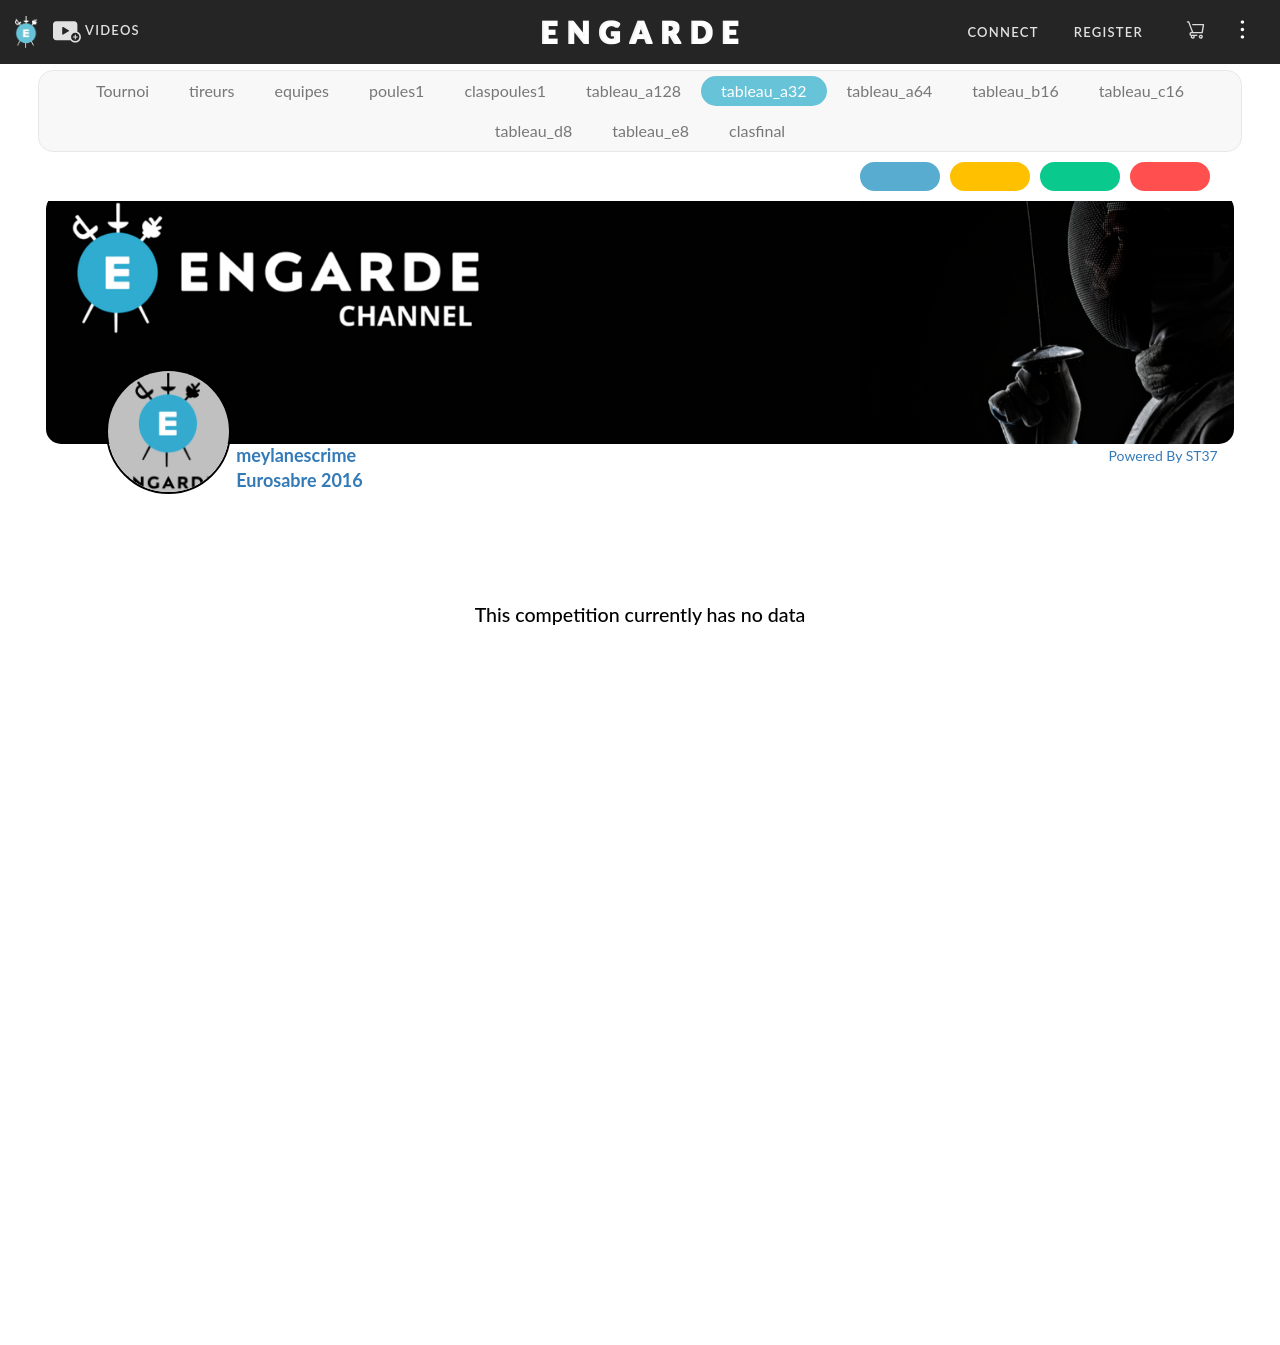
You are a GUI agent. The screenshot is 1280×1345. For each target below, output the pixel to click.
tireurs (211, 90)
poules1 (396, 90)
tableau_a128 (633, 90)
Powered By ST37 (1163, 455)
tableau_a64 (890, 90)
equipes (301, 90)
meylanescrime (296, 455)
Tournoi (122, 90)
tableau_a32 (764, 90)
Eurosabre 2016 (299, 480)
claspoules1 (505, 90)
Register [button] (1108, 32)
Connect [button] (1002, 32)
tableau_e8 (650, 130)
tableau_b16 (1015, 90)
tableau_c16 (1141, 90)
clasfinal (757, 130)
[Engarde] (26, 30)
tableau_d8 (533, 130)
